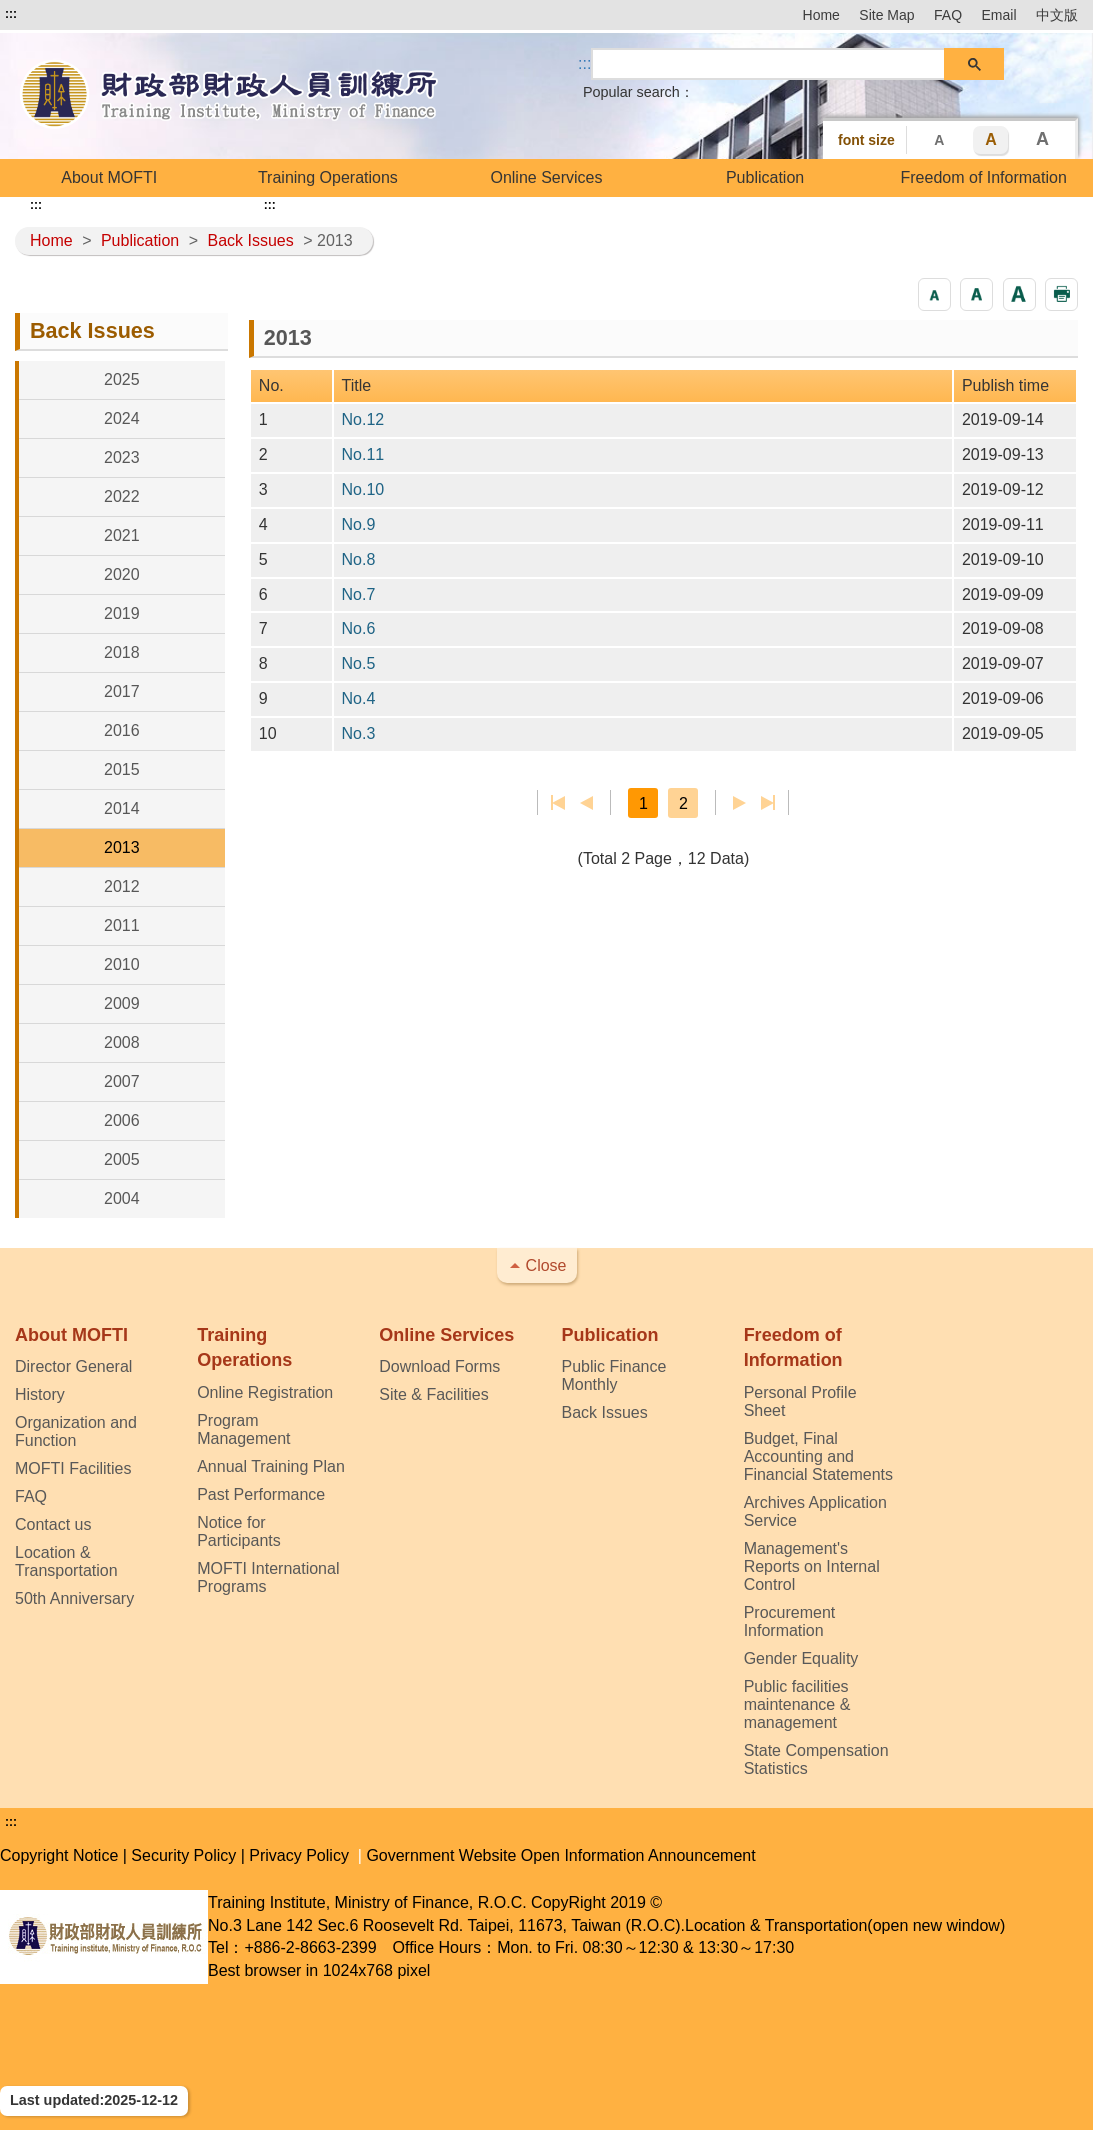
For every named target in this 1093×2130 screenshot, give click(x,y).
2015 (122, 769)
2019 (122, 613)
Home (821, 15)
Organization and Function (76, 1431)
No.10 (363, 489)
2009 (122, 1003)
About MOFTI (109, 177)
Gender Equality (801, 1658)
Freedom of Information (984, 177)
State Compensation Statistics (816, 1759)
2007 (122, 1081)
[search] (768, 64)
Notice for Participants (239, 1531)
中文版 (1057, 15)
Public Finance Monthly (613, 1375)
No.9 (359, 524)
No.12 (363, 419)
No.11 (363, 454)
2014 (122, 808)
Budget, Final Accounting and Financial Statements (818, 1456)
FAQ (948, 15)
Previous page (586, 803)
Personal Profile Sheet (800, 1401)
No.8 (359, 559)
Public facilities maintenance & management (797, 1704)
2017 (122, 691)
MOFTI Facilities (73, 1468)
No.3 (359, 733)
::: (11, 14)
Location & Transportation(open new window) (845, 1925)
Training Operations (328, 177)
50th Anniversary (74, 1598)
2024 (122, 418)
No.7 (359, 594)
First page (558, 803)
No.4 (359, 698)
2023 (122, 457)
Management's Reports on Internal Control (812, 1566)
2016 (122, 730)
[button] (934, 294)
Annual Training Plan (271, 1466)
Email (999, 15)
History (40, 1394)
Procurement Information (790, 1621)
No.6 (359, 628)
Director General (73, 1366)
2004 (122, 1198)
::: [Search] (584, 63)
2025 (122, 379)
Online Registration (265, 1392)
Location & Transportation (66, 1561)
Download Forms (439, 1366)
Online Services (546, 177)
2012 (122, 886)
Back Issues (250, 240)
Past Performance (261, 1494)
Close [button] (546, 1265)
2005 (122, 1159)
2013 (122, 847)
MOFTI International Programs (268, 1577)
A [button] (939, 140)
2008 (122, 1042)
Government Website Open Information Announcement (560, 1855)
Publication (765, 177)
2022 (122, 496)
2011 (122, 925)
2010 (122, 964)
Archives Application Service (815, 1511)
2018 (122, 652)
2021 (122, 535)
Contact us (53, 1524)
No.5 (359, 663)
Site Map (886, 15)
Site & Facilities (433, 1394)
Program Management (243, 1429)
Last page (767, 803)
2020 (122, 574)
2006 (122, 1120)
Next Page (739, 803)
